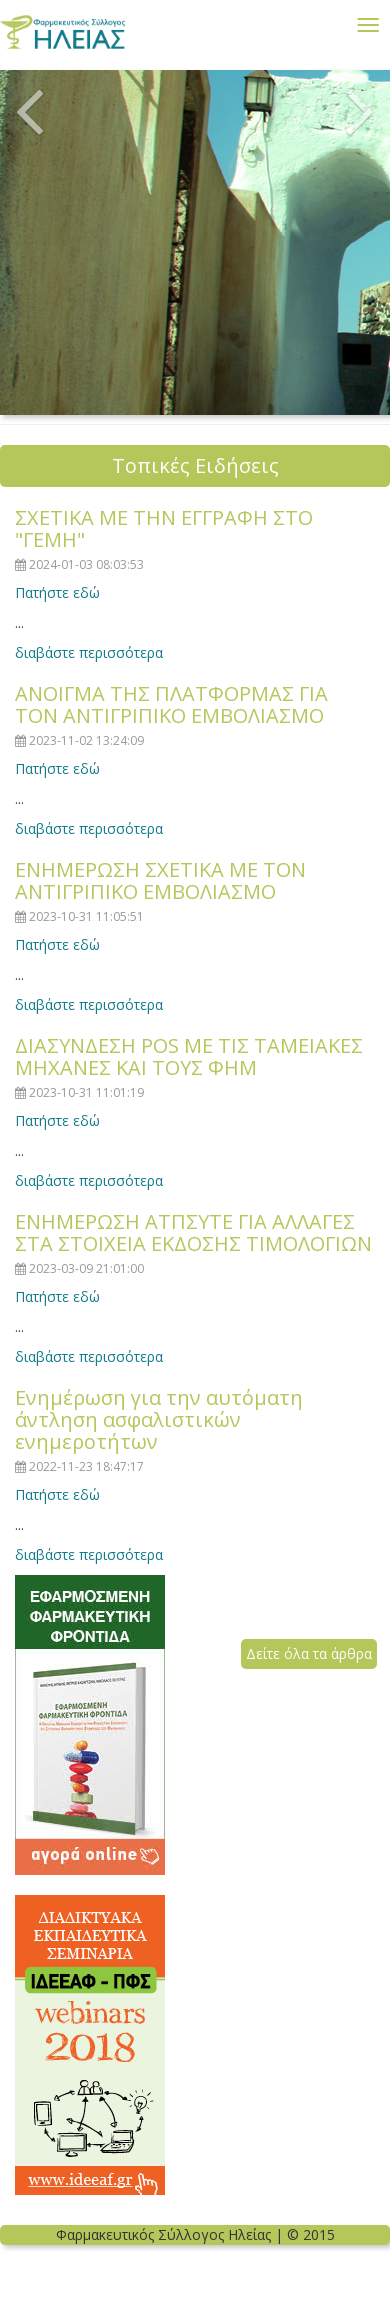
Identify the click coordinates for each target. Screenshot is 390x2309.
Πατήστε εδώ (59, 592)
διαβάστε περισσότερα (89, 652)
